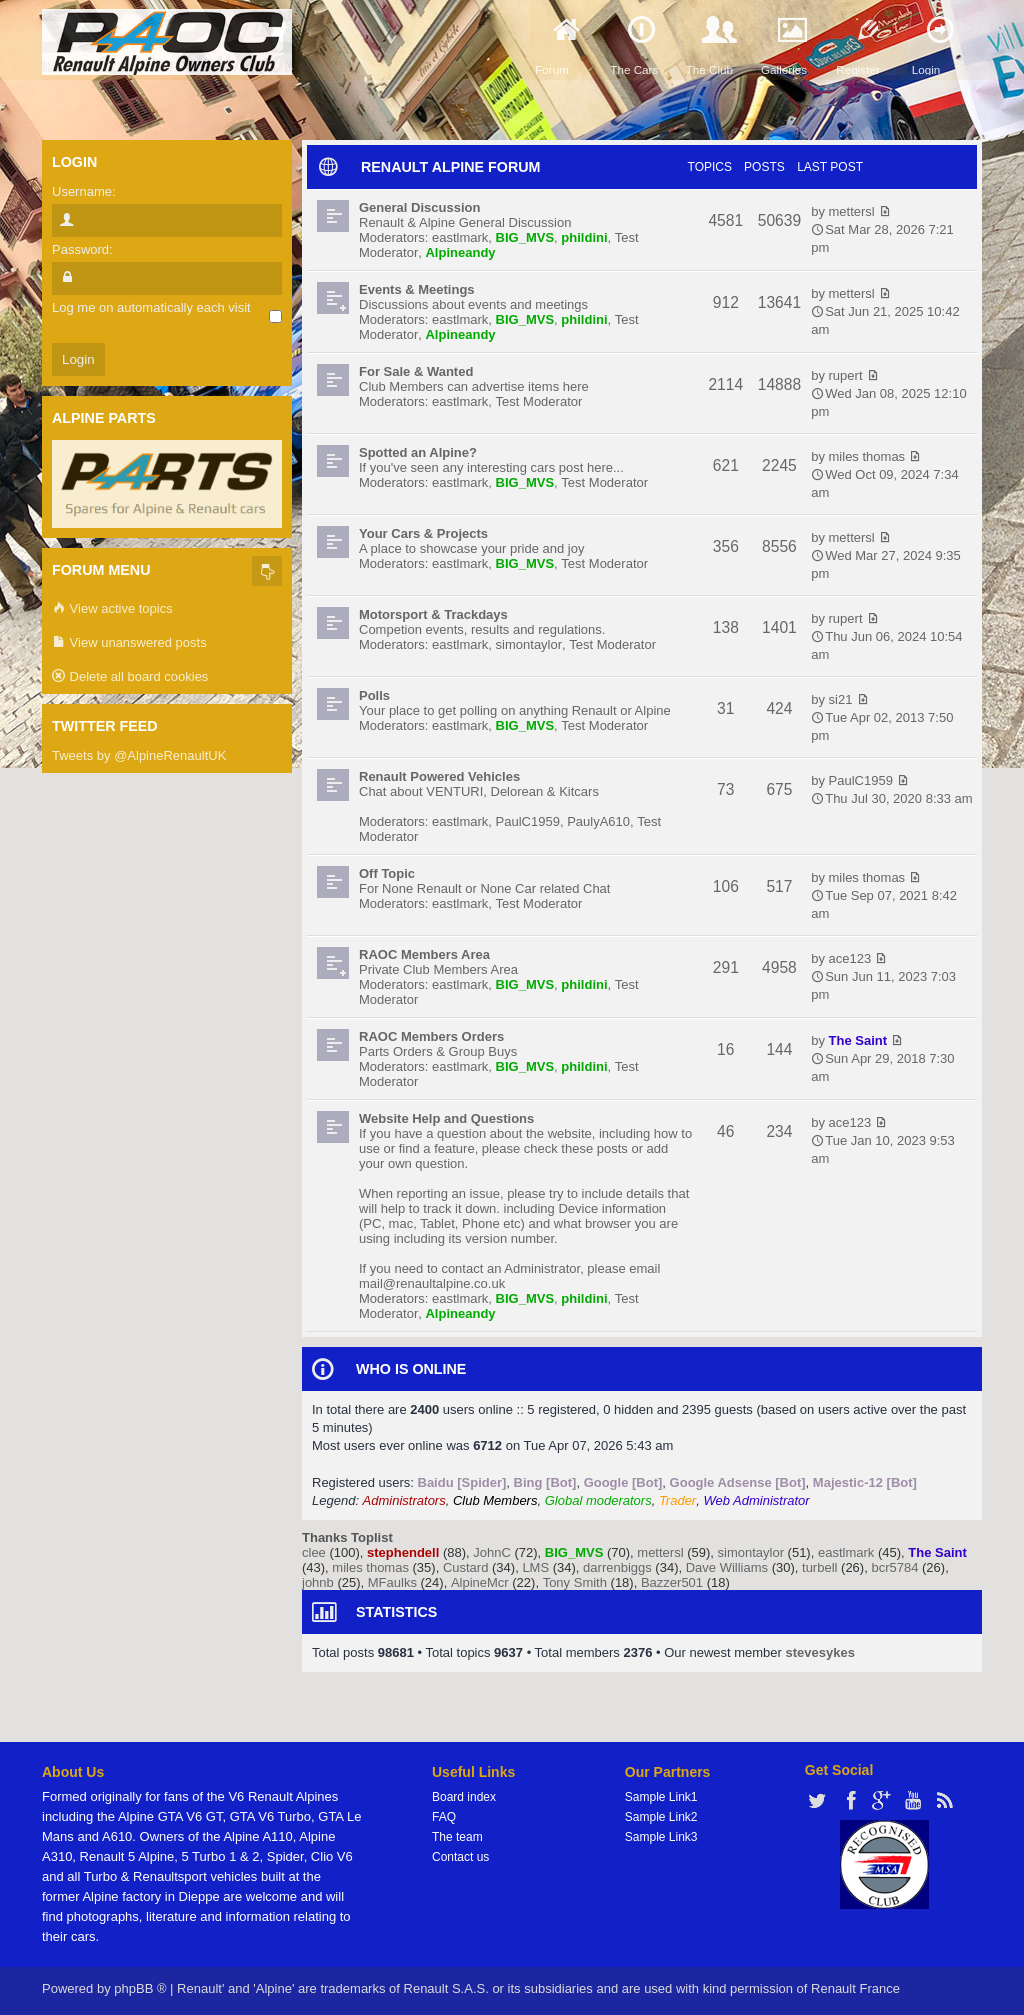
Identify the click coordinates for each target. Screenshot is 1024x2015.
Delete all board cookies (130, 677)
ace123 (850, 958)
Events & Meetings (417, 289)
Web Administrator (756, 1500)
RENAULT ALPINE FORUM (451, 167)
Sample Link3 (661, 1837)
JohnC (492, 1552)
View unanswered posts (129, 643)
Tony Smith (575, 1582)
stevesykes (820, 1652)
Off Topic (387, 873)
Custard (466, 1567)
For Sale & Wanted (416, 371)
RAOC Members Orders (431, 1036)
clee (314, 1552)
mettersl (852, 211)
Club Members (495, 1500)
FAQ (444, 1817)
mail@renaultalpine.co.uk (432, 1283)
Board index (464, 1797)
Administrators (404, 1500)
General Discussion (419, 207)
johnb (318, 1582)
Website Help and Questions (446, 1118)
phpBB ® (140, 1988)
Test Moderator (539, 401)
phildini (584, 237)
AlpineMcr (480, 1582)
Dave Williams (727, 1567)
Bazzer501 (672, 1582)
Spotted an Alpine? (418, 452)
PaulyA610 (598, 821)
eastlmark (460, 237)
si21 (841, 699)
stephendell (403, 1552)
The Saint (858, 1040)
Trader (677, 1500)
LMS (535, 1567)
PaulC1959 (528, 821)
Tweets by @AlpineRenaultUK (139, 755)
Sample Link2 (661, 1817)
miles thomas (867, 456)
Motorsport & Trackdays (433, 614)
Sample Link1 (661, 1797)
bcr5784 (894, 1567)
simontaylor (529, 644)
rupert (846, 375)
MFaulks (392, 1582)
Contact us (460, 1857)
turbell (819, 1567)
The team (457, 1837)
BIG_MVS (525, 237)
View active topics (112, 609)
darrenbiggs (617, 1567)
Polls (374, 695)
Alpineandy (460, 252)
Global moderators (598, 1500)
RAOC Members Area (424, 954)
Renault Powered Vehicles (439, 776)
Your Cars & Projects (423, 533)
